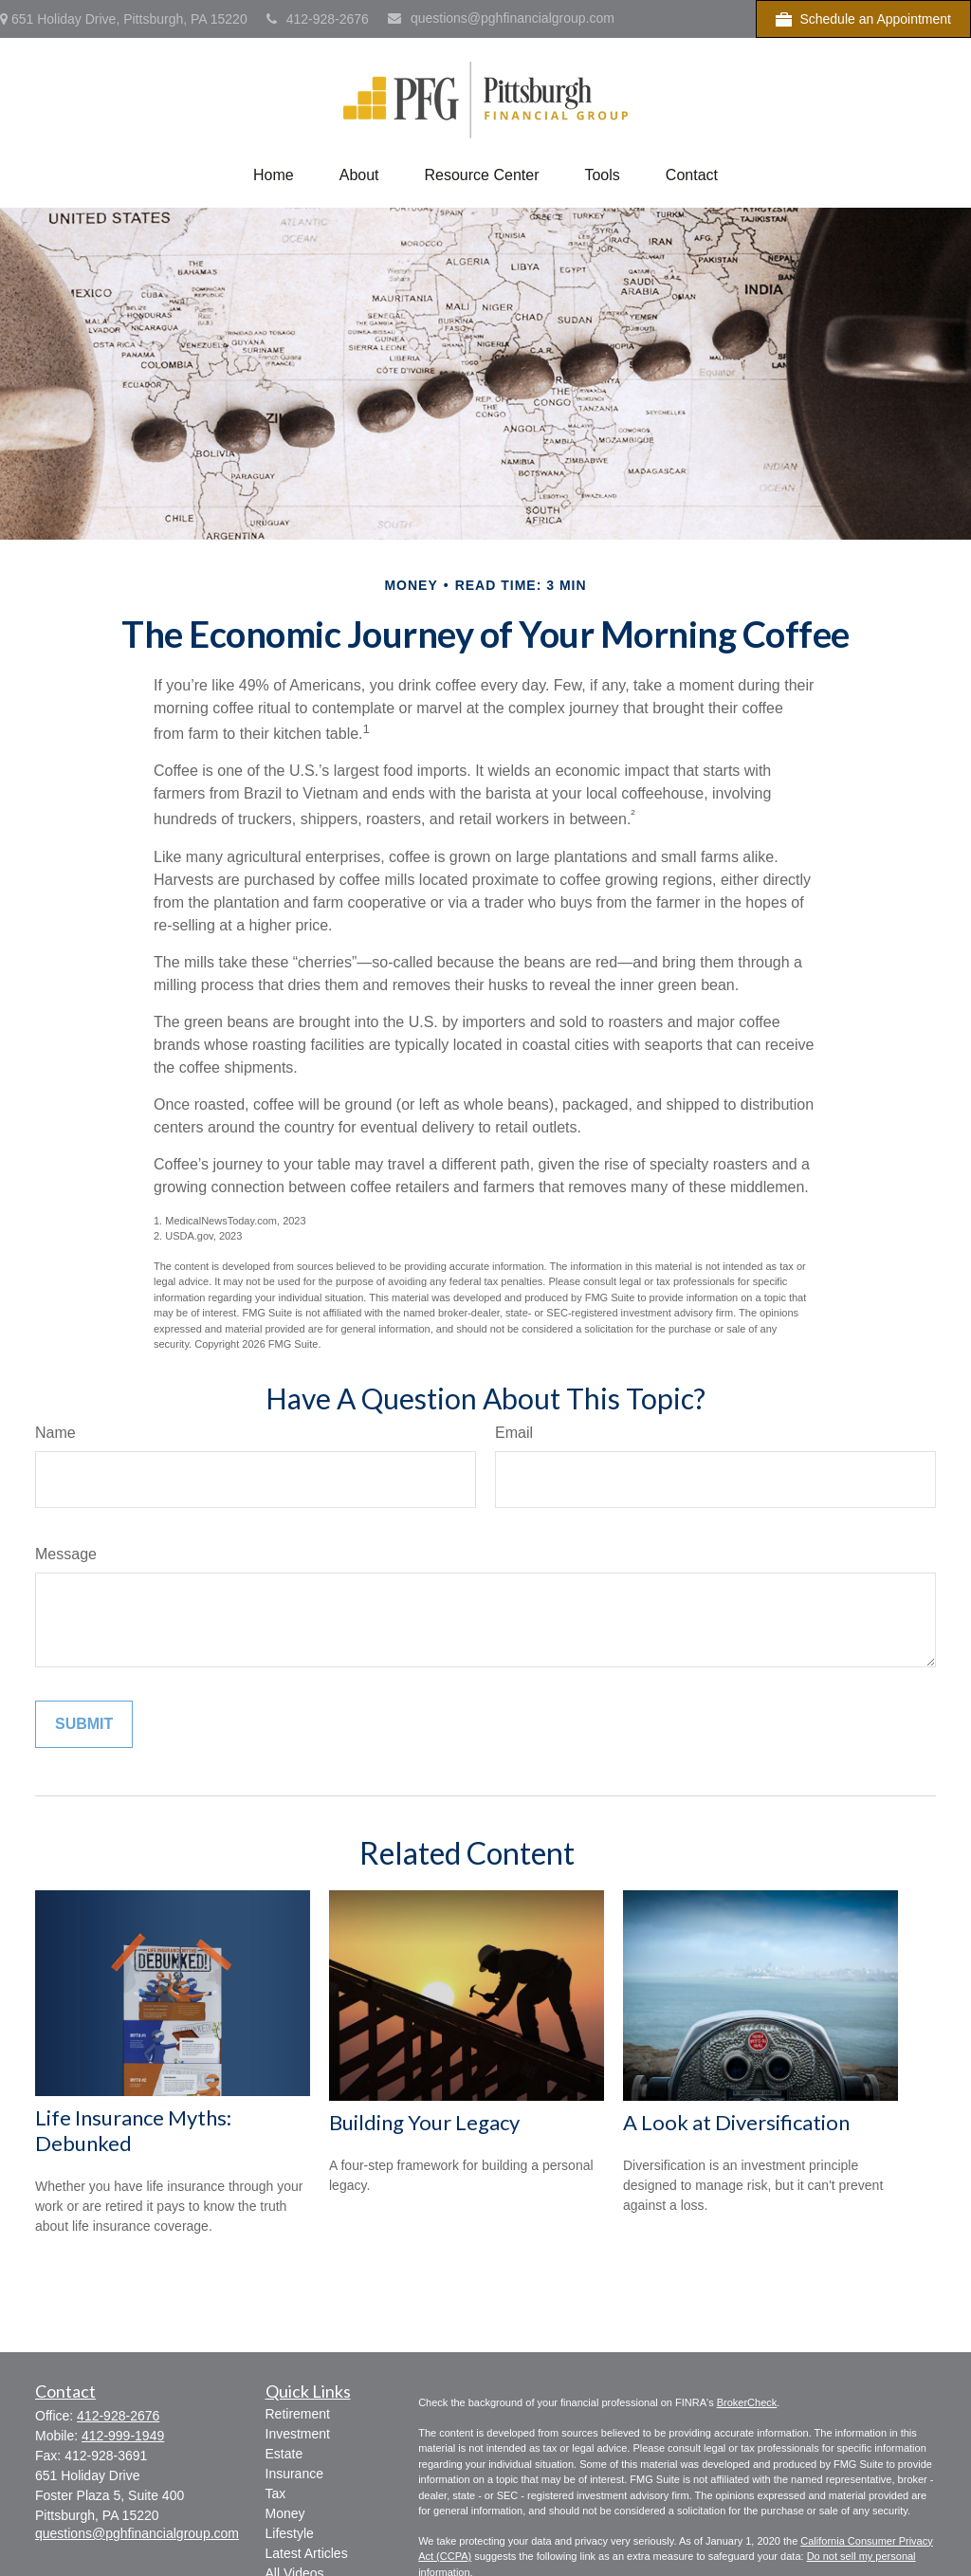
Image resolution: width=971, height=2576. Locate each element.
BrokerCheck (747, 2402)
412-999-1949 (123, 2435)
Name (55, 1433)
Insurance (294, 2473)
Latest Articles (307, 2553)
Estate (284, 2453)
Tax (276, 2493)
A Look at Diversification (736, 2122)
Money (285, 2513)
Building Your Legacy (424, 2122)
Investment (298, 2433)
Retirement (298, 2413)
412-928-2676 (317, 19)
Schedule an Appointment (863, 19)
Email (514, 1433)
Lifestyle (290, 2533)
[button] (273, 175)
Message (66, 1554)
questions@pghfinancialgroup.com (501, 18)
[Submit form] (84, 1724)
